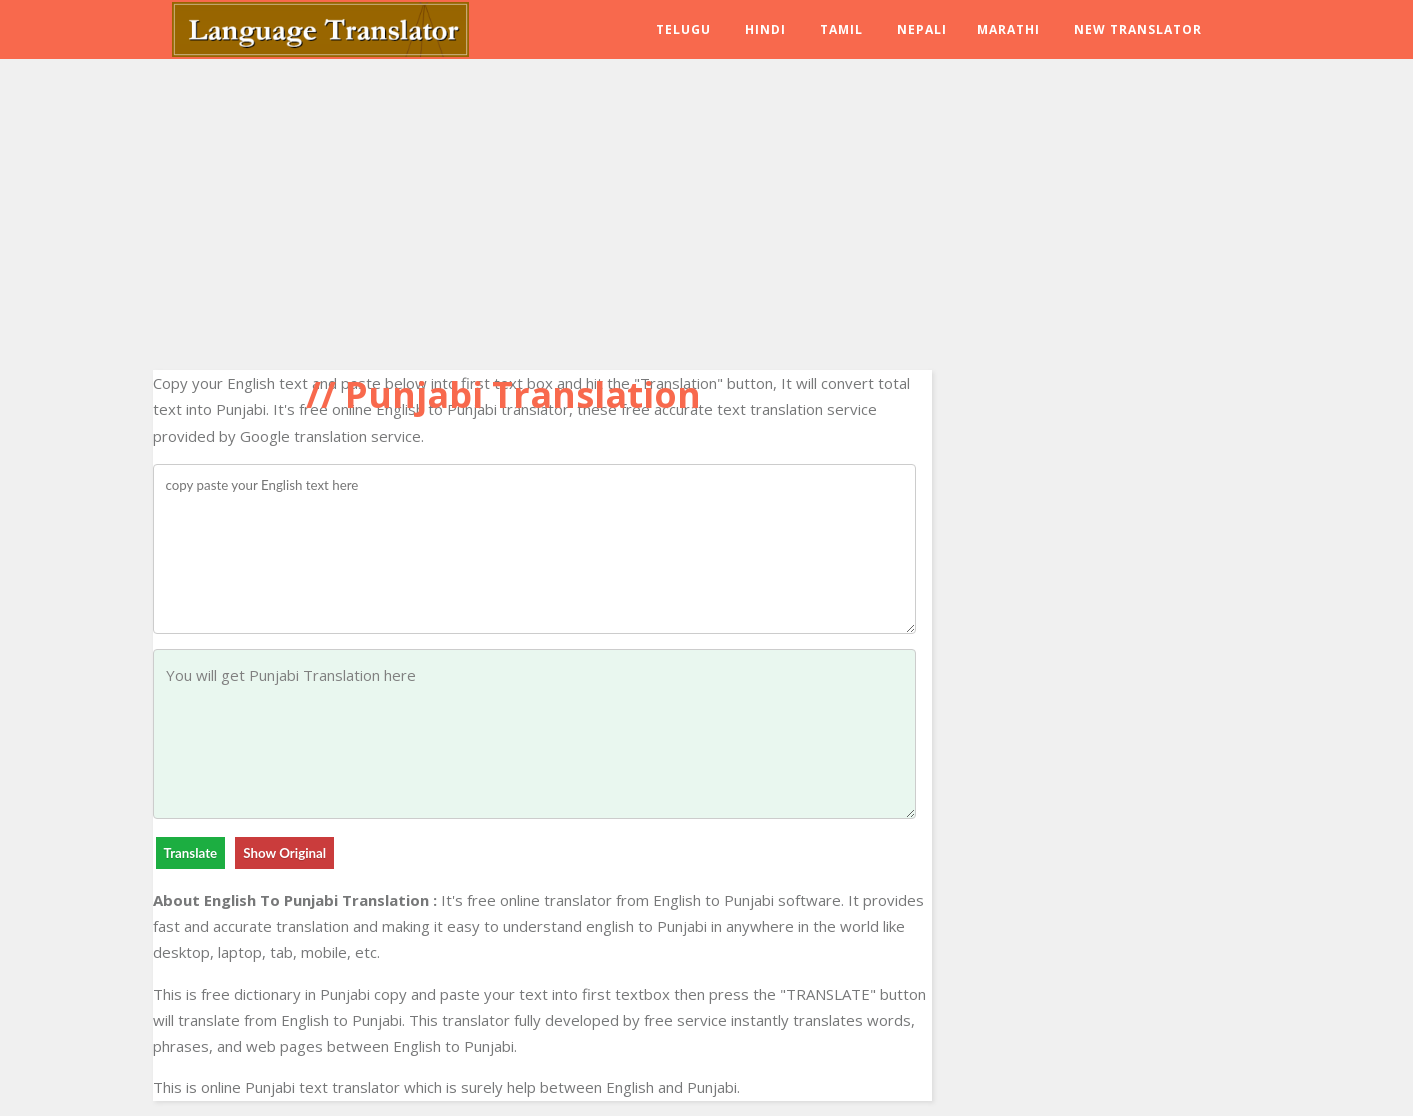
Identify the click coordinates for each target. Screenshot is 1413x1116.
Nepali (922, 29)
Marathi (1008, 29)
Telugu (683, 29)
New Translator (1138, 29)
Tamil (841, 29)
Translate (191, 853)
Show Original (284, 853)
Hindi (765, 29)
